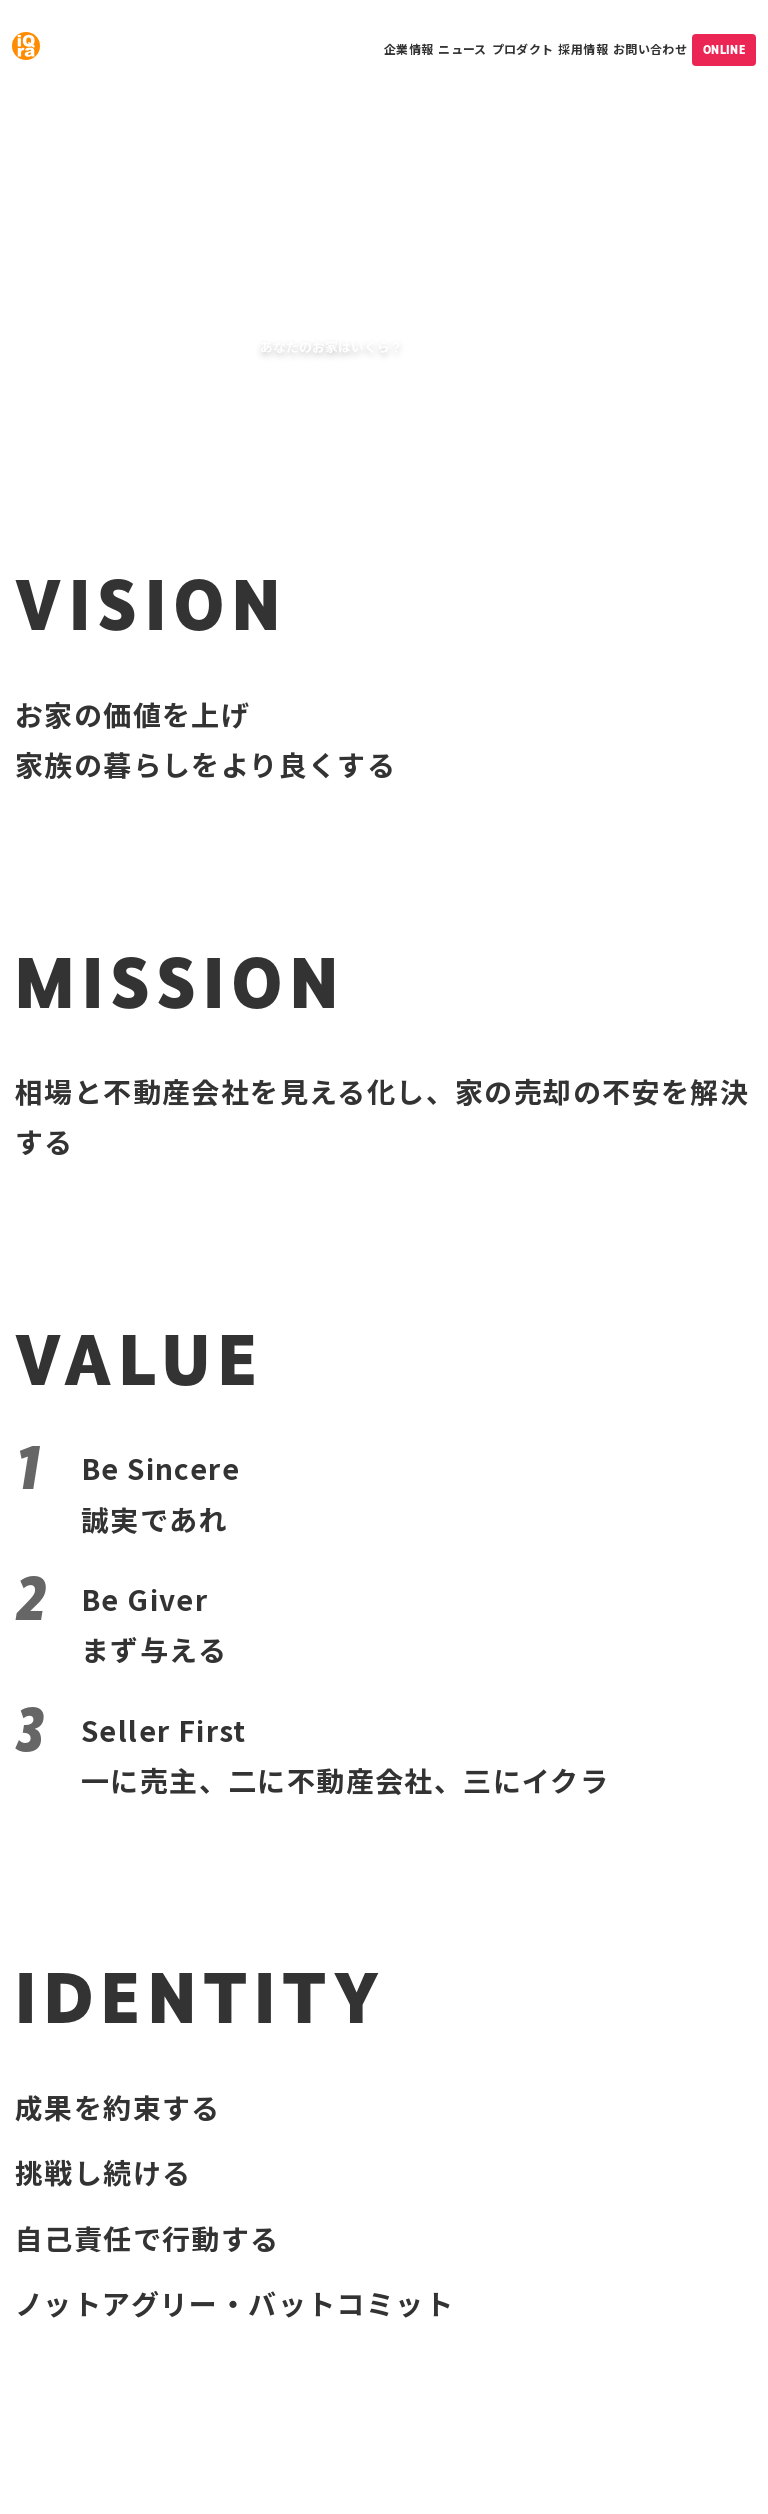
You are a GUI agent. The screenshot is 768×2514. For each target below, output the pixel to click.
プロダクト (523, 48)
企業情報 (408, 48)
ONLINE (724, 50)
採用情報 (582, 48)
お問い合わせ (650, 48)
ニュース (462, 48)
